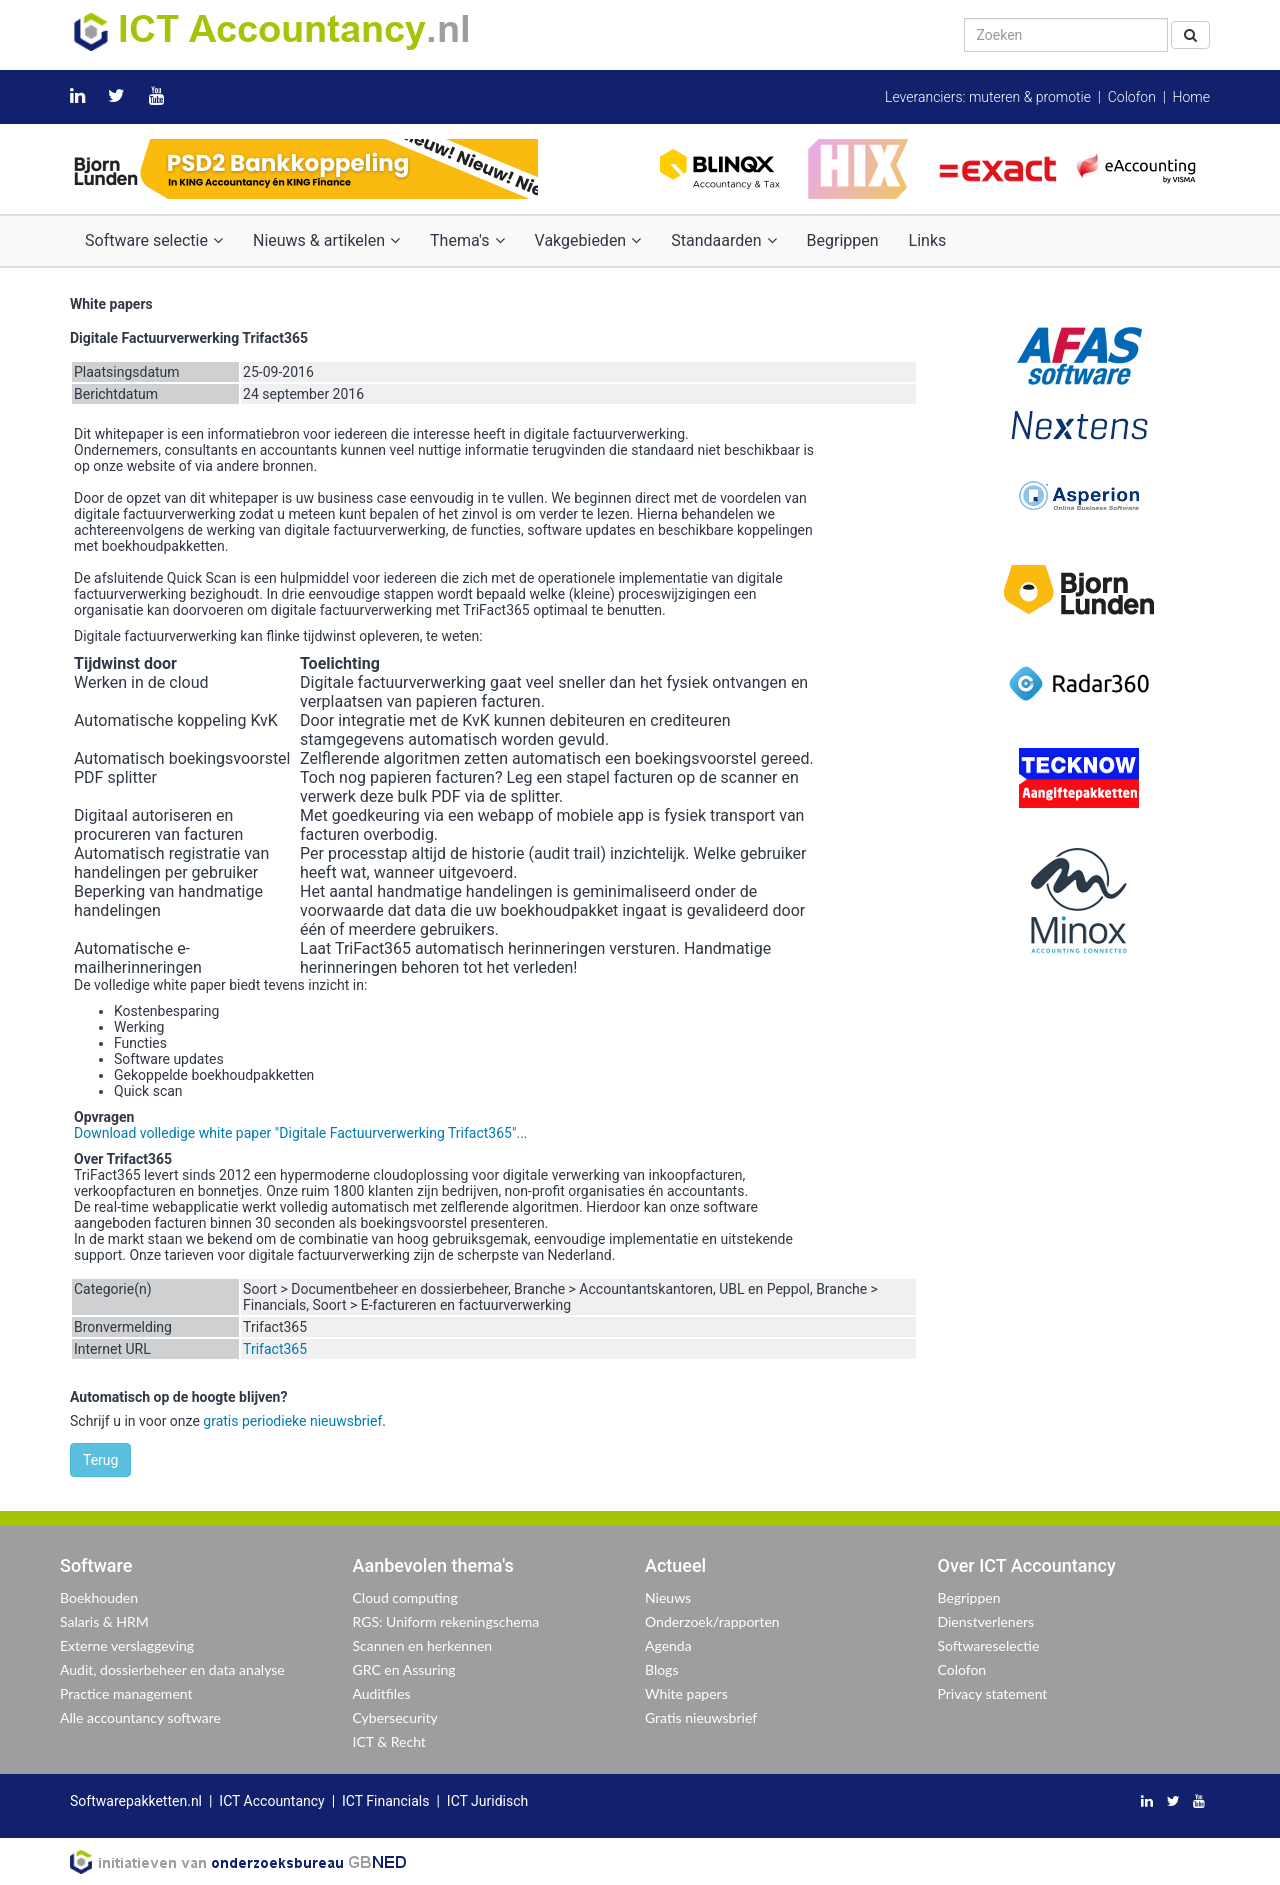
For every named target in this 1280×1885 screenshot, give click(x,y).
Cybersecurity (395, 1717)
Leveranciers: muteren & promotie (988, 97)
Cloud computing (405, 1597)
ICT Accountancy (271, 1801)
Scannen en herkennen (423, 1645)
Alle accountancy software (140, 1717)
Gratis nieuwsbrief (701, 1717)
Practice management (126, 1693)
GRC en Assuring (404, 1669)
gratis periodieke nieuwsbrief (292, 1421)
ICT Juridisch (487, 1801)
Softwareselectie (989, 1645)
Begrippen (843, 240)
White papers (686, 1693)
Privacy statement (993, 1693)
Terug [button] (100, 1460)
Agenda (668, 1645)
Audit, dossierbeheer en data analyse (172, 1669)
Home (1191, 97)
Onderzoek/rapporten (712, 1621)
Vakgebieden (588, 240)
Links (928, 240)
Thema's (467, 240)
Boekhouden (99, 1597)
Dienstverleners (986, 1621)
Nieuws (668, 1597)
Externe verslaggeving (127, 1645)
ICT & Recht (389, 1741)
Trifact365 (275, 1349)
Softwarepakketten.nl (136, 1801)
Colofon (1132, 97)
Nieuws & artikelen (326, 240)
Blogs (661, 1669)
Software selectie (154, 240)
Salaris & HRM (104, 1621)
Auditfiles (382, 1693)
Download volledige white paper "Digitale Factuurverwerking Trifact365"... (301, 1133)
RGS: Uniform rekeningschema (446, 1621)
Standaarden (723, 240)
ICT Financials (385, 1801)
